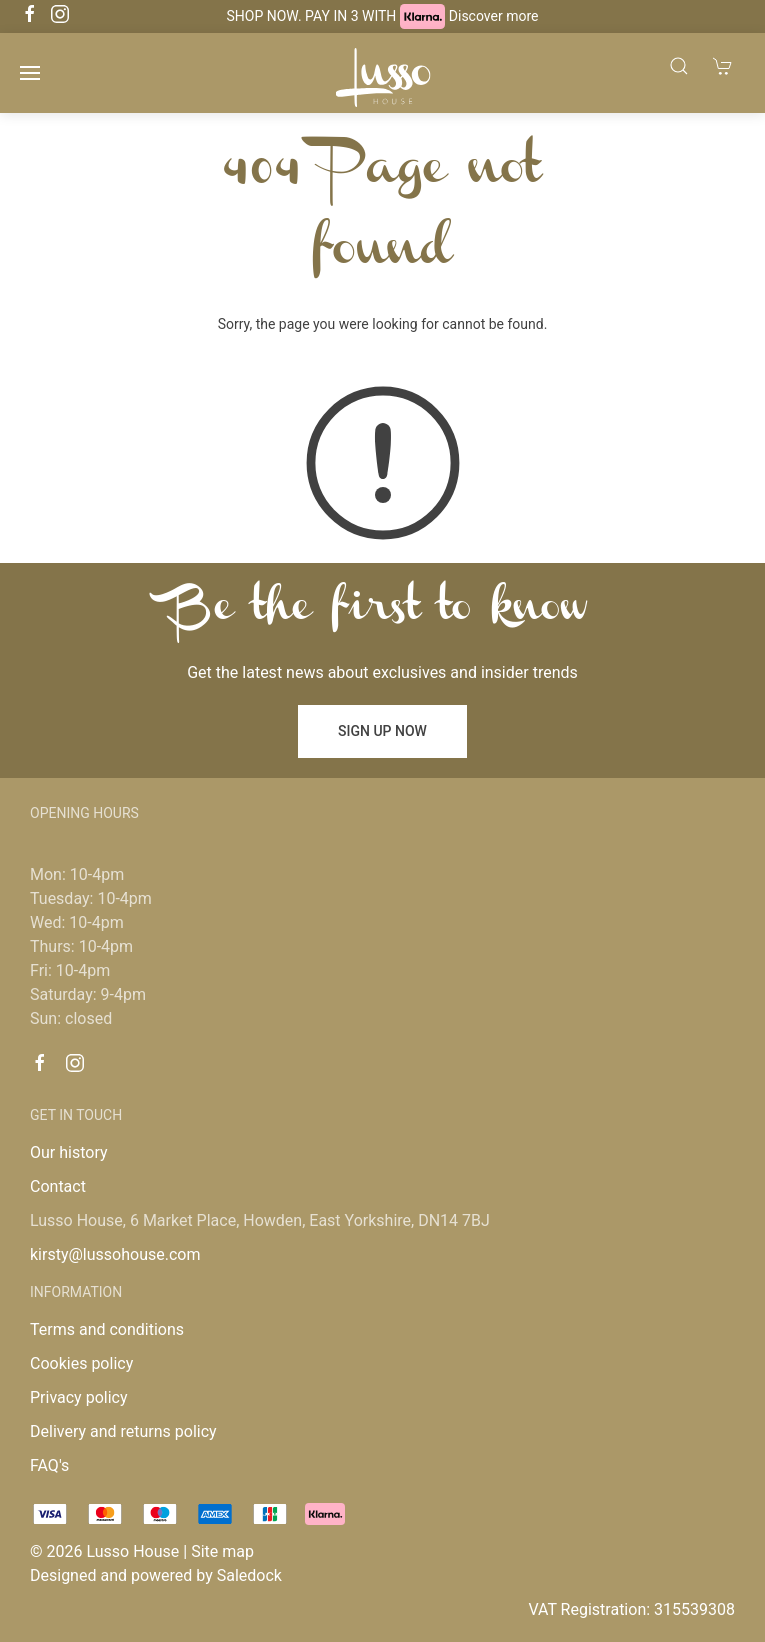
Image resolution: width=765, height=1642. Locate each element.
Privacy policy (79, 1397)
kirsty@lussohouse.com (115, 1254)
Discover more (494, 16)
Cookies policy (81, 1363)
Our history (69, 1152)
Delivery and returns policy (123, 1431)
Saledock (249, 1575)
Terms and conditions (107, 1329)
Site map (222, 1551)
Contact (58, 1186)
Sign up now (382, 731)
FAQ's (49, 1465)
